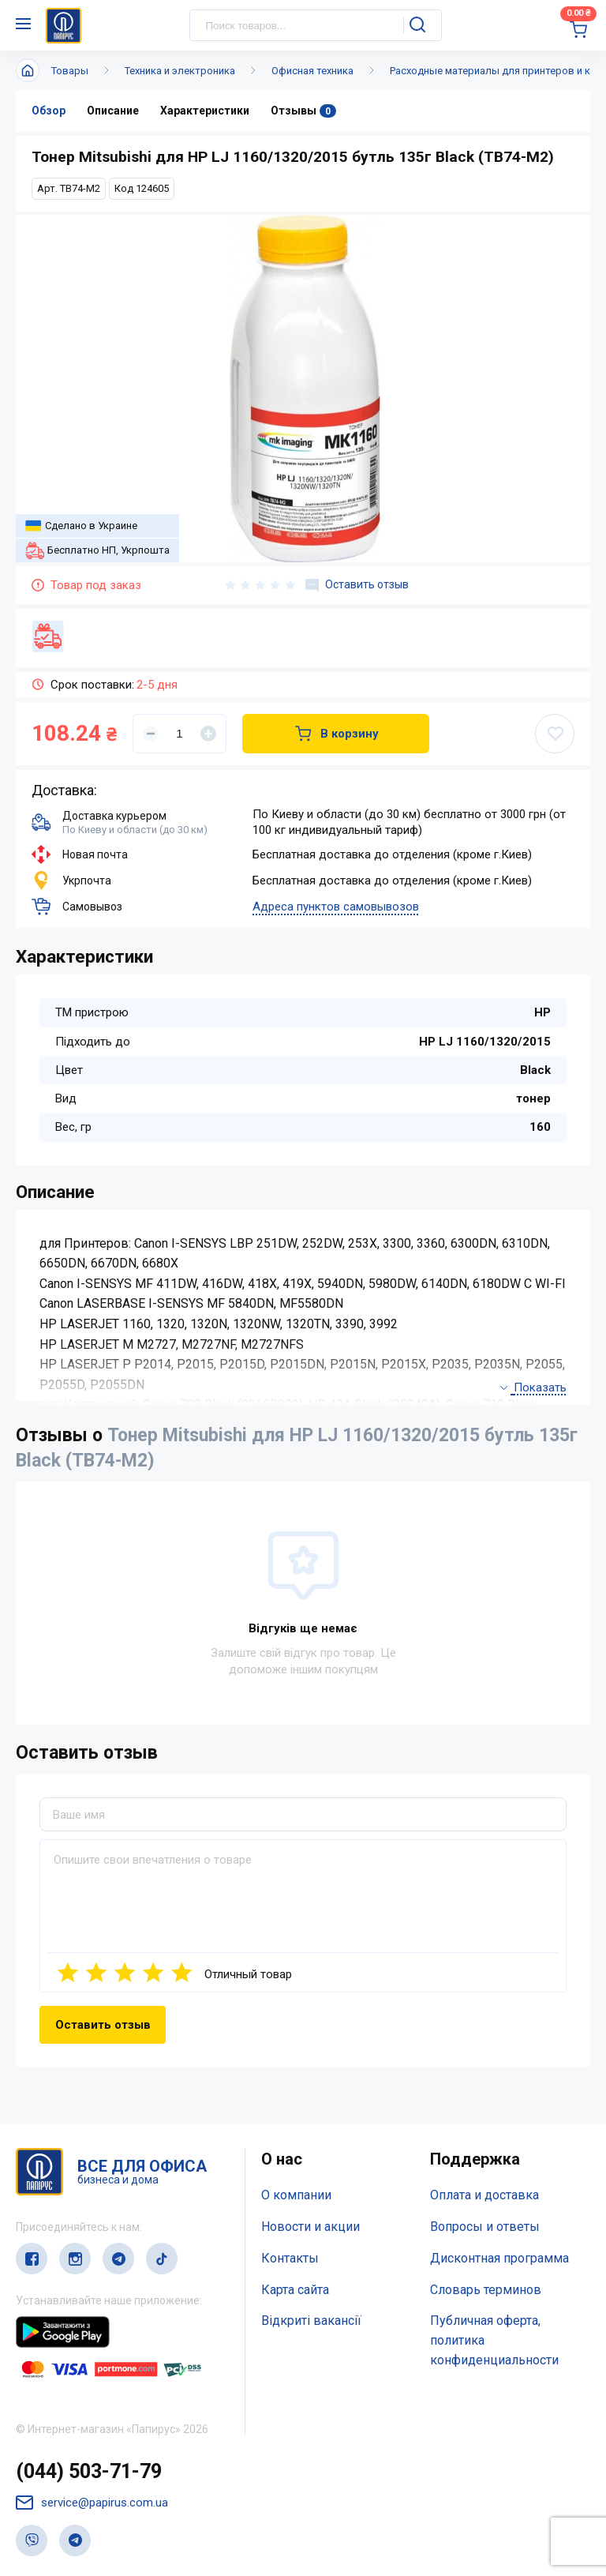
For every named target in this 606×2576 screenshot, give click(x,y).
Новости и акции (310, 2226)
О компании (296, 2194)
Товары (69, 71)
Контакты (290, 2258)
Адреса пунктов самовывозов (335, 906)
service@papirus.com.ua (92, 2502)
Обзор (48, 110)
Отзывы (303, 111)
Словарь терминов (485, 2289)
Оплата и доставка (484, 2194)
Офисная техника (312, 71)
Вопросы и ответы (485, 2226)
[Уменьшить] (151, 734)
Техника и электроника (180, 71)
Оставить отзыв (357, 585)
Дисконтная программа (499, 2258)
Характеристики (204, 110)
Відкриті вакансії (311, 2320)
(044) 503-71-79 (89, 2471)
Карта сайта (295, 2289)
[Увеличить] (208, 734)
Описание (113, 110)
